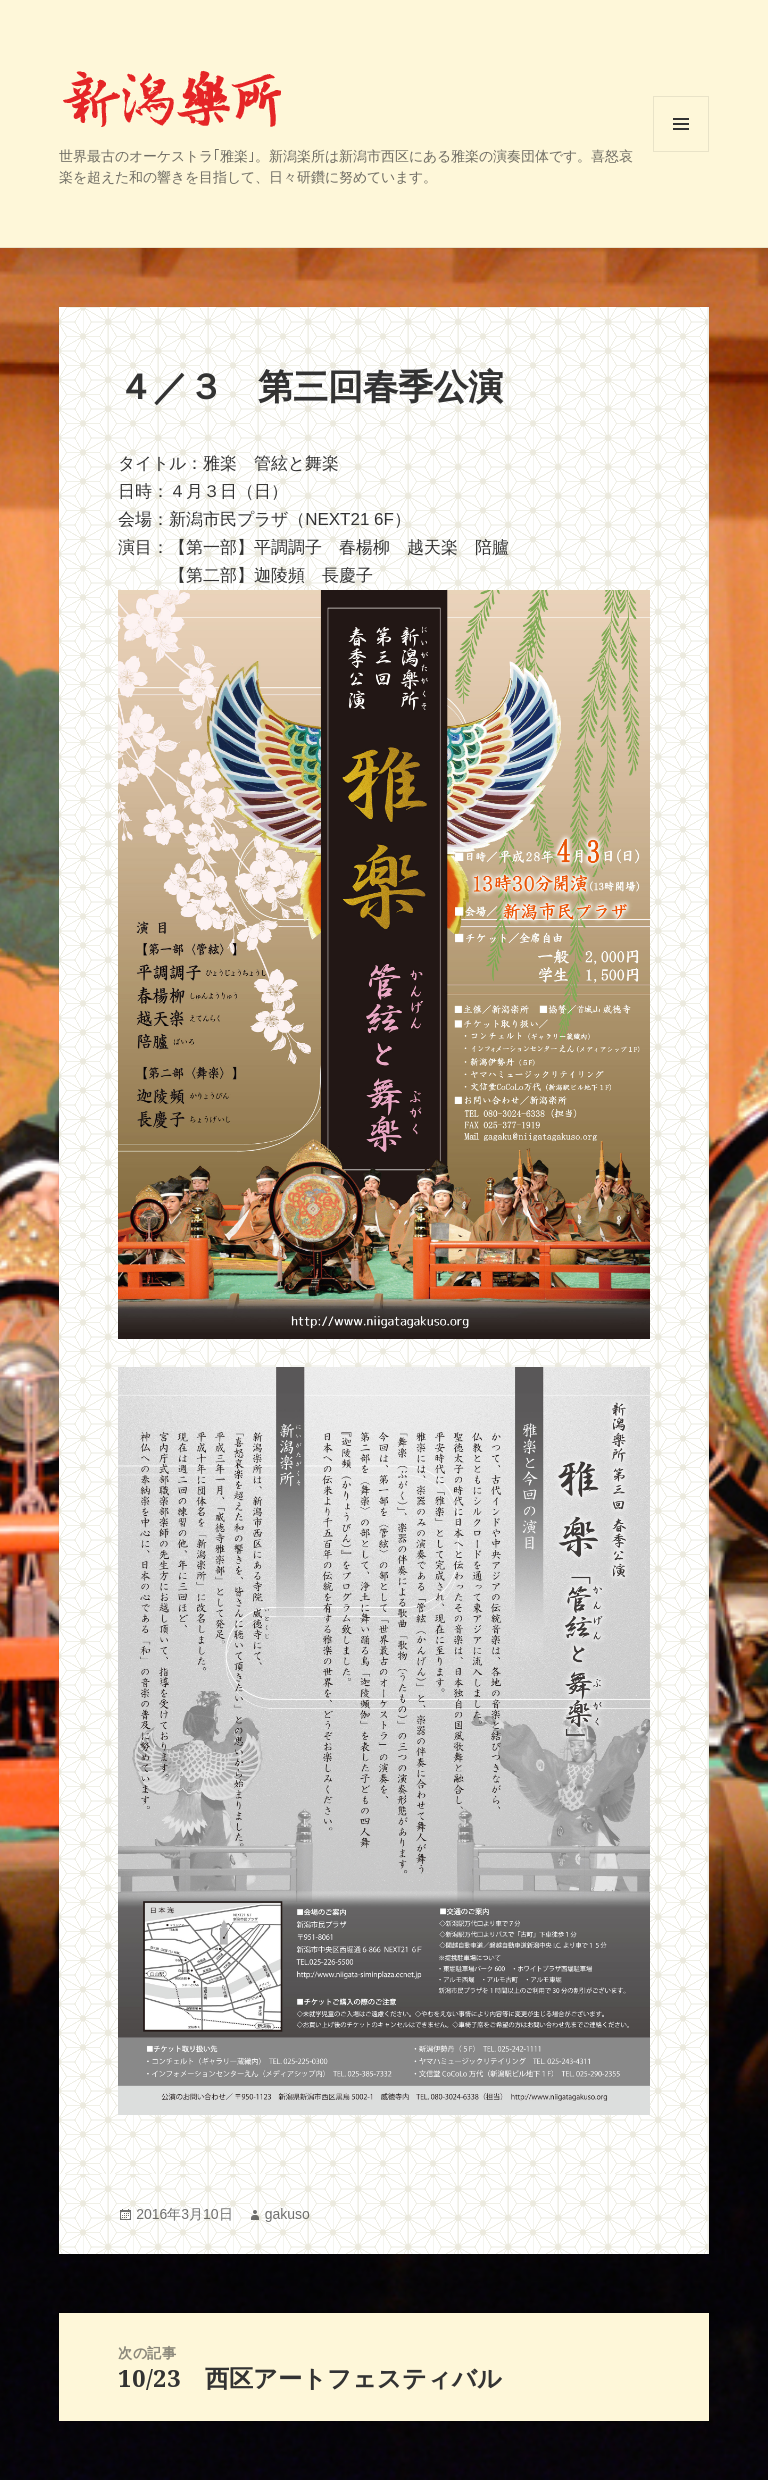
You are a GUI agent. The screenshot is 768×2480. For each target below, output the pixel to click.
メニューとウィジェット (681, 151)
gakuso (287, 2214)
